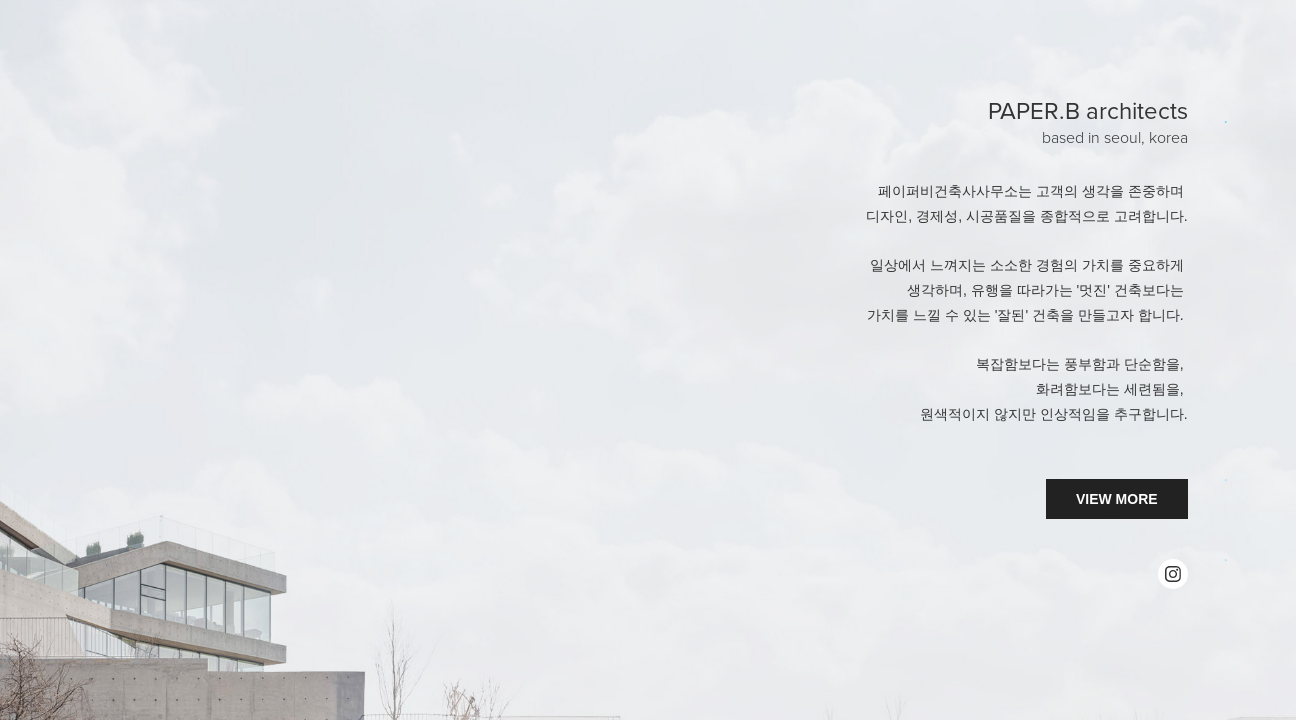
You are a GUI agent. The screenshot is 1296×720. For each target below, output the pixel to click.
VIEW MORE (1117, 499)
